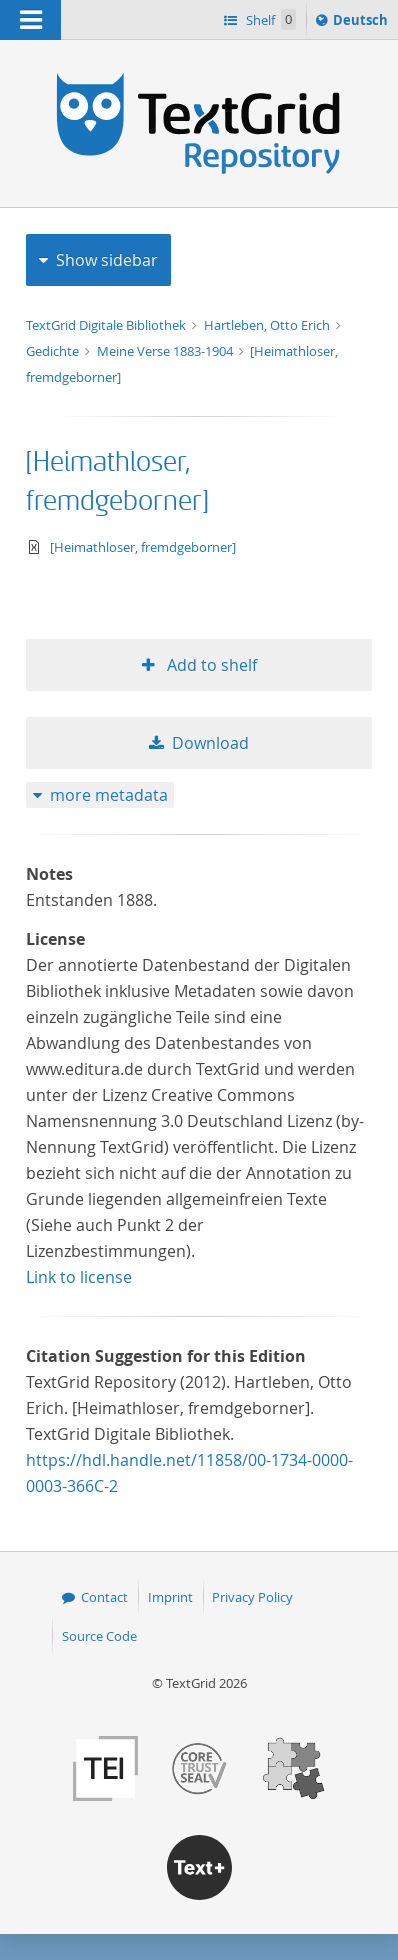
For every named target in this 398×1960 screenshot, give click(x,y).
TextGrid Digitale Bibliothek (107, 325)
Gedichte (54, 351)
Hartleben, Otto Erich (268, 325)
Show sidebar (107, 260)
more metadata (109, 795)
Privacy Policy (252, 1597)
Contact (104, 1597)
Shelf (269, 19)
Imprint (170, 1597)
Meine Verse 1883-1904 (166, 351)
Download (210, 743)
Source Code (99, 1636)
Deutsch (362, 23)
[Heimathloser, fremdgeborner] (143, 547)
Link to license (79, 1277)
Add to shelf (210, 665)
